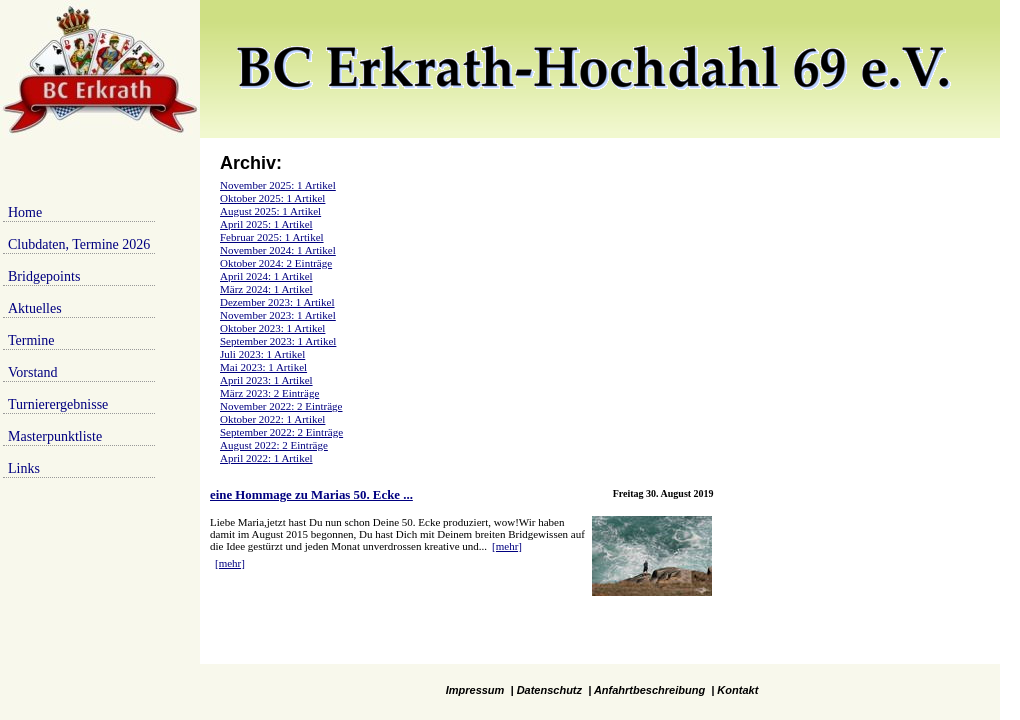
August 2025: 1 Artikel (270, 211)
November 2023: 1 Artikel (278, 315)
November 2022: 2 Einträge (281, 406)
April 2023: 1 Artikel (266, 380)
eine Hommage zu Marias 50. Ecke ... (311, 495)
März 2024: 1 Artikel (266, 289)
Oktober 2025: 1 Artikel (272, 198)
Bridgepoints (44, 276)
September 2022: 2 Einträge (281, 432)
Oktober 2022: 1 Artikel (272, 419)
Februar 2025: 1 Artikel (272, 237)
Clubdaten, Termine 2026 (79, 244)
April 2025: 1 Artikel (266, 224)
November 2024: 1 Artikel (278, 250)
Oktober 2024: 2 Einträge (276, 263)
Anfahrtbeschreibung (649, 690)
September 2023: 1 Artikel (278, 341)
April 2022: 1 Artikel (266, 458)
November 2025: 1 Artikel (278, 185)
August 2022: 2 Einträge (274, 445)
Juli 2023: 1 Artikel (262, 354)
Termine (31, 340)
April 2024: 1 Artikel (266, 276)
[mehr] (507, 546)
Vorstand (33, 372)
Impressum (475, 690)
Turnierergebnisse (58, 404)
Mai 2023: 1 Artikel (263, 367)
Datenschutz (549, 690)
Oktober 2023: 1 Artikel (272, 328)
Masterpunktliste (55, 436)
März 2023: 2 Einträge (269, 393)
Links (24, 468)
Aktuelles (35, 308)
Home (25, 212)
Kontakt (737, 690)
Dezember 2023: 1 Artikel (277, 302)
